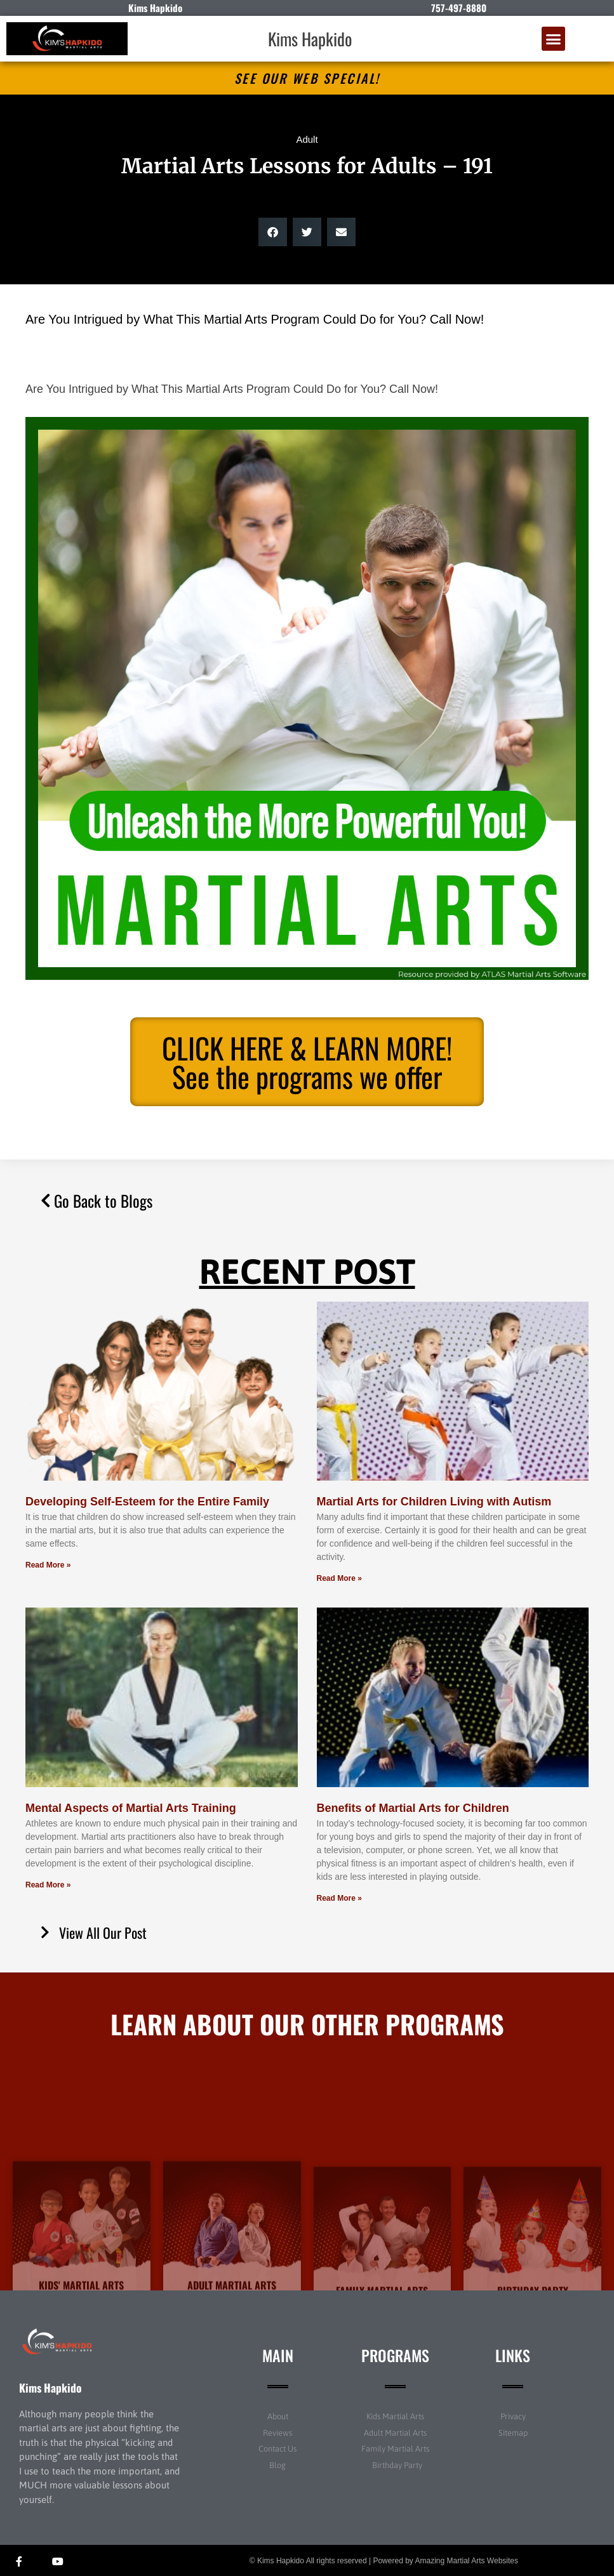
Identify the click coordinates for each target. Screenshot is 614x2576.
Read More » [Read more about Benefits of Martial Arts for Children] (339, 1898)
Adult (306, 139)
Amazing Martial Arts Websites (467, 2560)
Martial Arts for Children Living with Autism (434, 1501)
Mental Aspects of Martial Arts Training (130, 1808)
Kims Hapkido (310, 38)
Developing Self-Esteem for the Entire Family (147, 1501)
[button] (554, 39)
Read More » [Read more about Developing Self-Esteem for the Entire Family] (47, 1565)
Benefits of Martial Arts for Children (413, 1808)
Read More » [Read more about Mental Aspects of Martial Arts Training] (47, 1884)
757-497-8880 (458, 8)
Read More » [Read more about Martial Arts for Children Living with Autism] (339, 1578)
